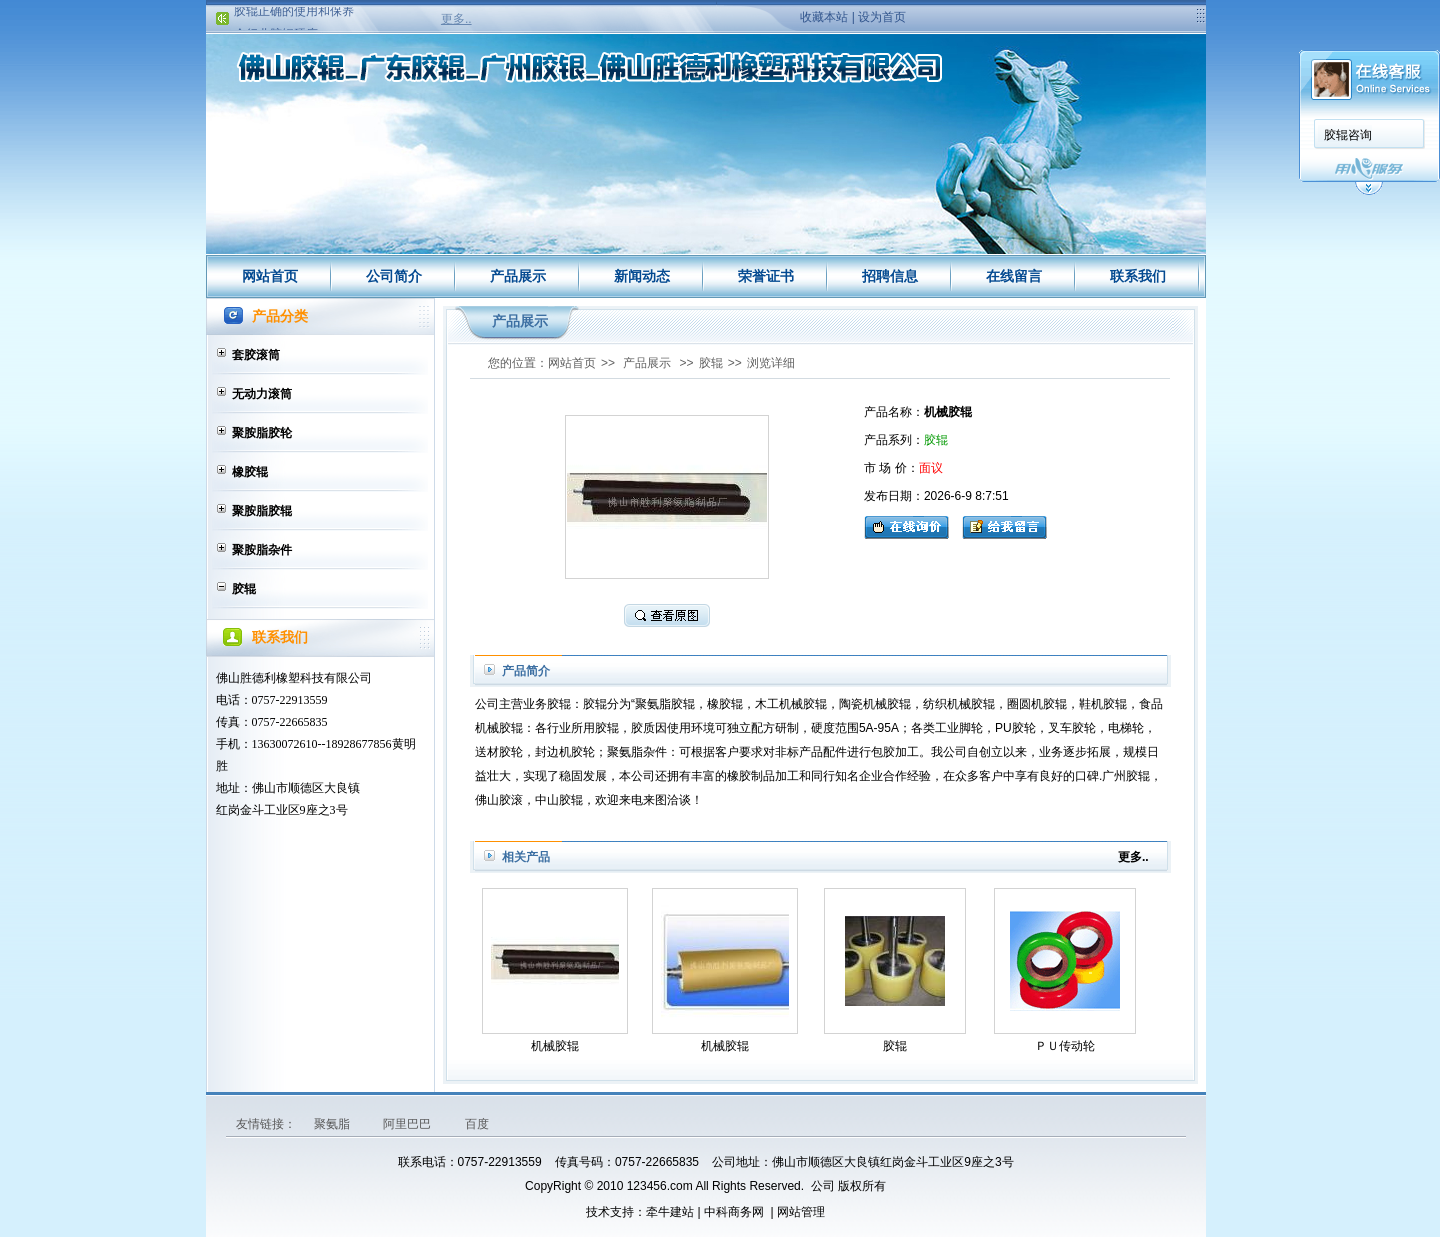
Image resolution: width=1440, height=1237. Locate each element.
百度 (477, 1124)
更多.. (456, 19)
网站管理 (801, 1212)
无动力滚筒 (262, 394)
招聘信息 (890, 276)
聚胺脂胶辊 (262, 511)
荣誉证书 (766, 276)
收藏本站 (824, 17)
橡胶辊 (250, 472)
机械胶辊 (555, 1046)
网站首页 (270, 276)
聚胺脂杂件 (262, 550)
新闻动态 (642, 276)
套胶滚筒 (256, 355)
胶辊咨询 (1348, 135)
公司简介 (394, 276)
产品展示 (518, 276)
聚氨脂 (333, 1124)
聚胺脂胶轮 (262, 433)
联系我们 (1138, 276)
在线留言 (1014, 276)
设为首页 (882, 17)
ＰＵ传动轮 (1065, 1046)
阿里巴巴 (408, 1124)
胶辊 (244, 589)
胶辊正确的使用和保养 (294, 13)
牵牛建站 (670, 1212)
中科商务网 (734, 1212)
